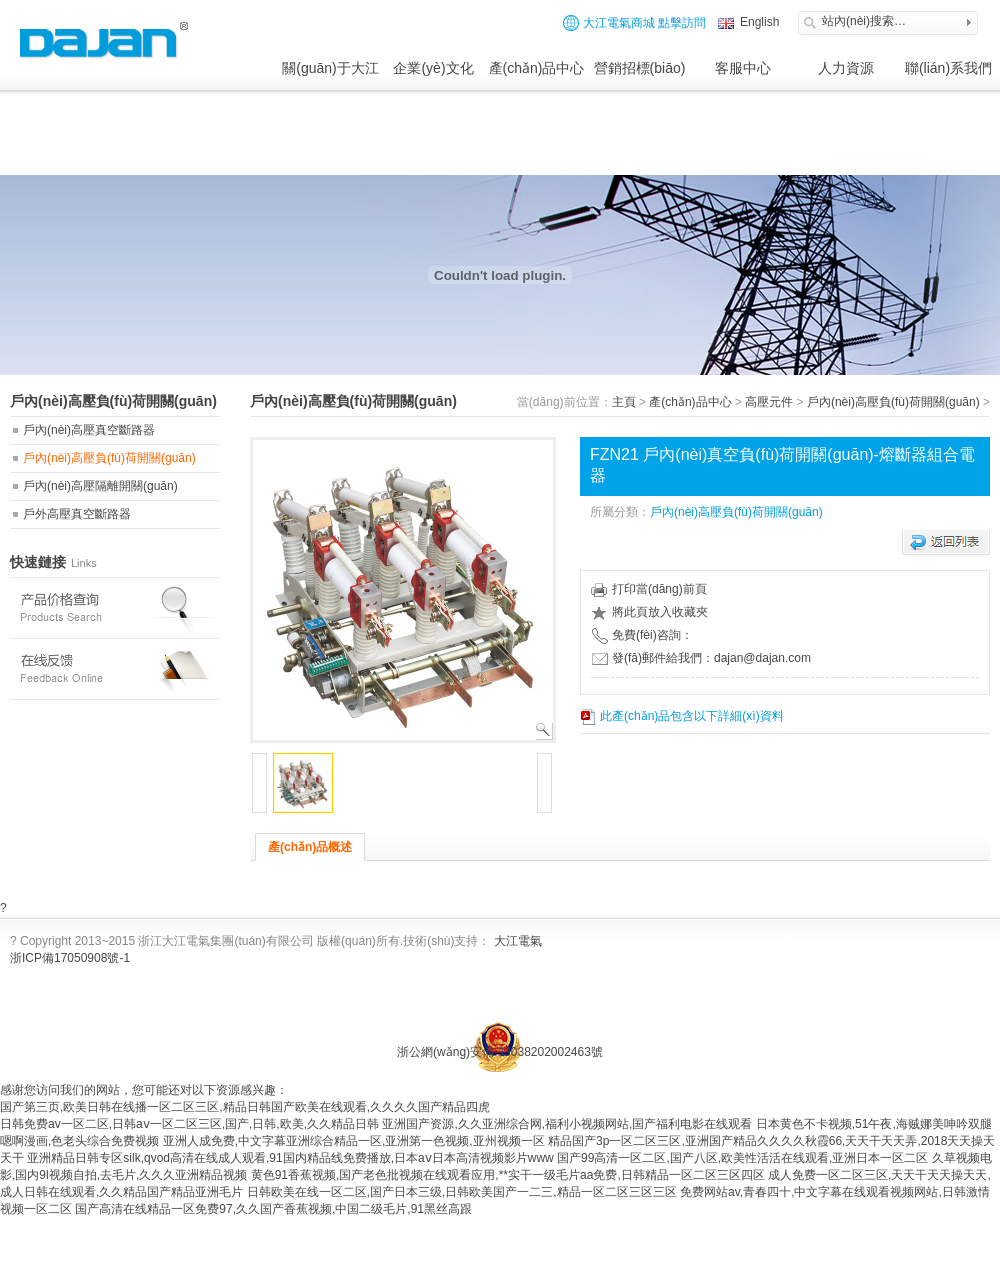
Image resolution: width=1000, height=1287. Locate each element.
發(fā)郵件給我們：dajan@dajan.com (701, 658)
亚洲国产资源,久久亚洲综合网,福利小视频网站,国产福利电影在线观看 (567, 1124)
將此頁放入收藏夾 (649, 612)
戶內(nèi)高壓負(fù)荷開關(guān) (109, 458)
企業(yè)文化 (433, 68)
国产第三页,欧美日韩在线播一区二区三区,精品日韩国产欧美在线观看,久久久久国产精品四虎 (245, 1107)
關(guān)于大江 (330, 68)
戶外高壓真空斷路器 (77, 514)
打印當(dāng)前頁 (649, 589)
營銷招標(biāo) (640, 68)
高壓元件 (769, 402)
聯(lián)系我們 (948, 68)
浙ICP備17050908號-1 (70, 958)
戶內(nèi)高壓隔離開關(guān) (100, 486)
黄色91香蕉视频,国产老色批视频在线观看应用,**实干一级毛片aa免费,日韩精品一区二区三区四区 (508, 1175)
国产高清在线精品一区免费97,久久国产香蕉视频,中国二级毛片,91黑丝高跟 (273, 1209)
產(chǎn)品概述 (310, 847)
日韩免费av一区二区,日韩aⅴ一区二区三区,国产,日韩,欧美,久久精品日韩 (189, 1124)
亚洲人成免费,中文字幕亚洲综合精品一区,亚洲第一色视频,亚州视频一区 (354, 1141)
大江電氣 (518, 941)
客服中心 (743, 68)
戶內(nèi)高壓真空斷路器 (89, 430)
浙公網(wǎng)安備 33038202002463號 (500, 1052)
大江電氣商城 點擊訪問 (634, 23)
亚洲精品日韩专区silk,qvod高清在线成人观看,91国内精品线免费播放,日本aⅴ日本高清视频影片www (290, 1158)
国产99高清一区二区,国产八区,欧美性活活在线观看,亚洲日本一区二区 (742, 1158)
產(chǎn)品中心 (537, 68)
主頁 (624, 402)
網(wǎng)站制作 (764, 1013)
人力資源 (846, 68)
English (759, 22)
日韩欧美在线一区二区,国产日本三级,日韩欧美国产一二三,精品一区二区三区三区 (462, 1192)
